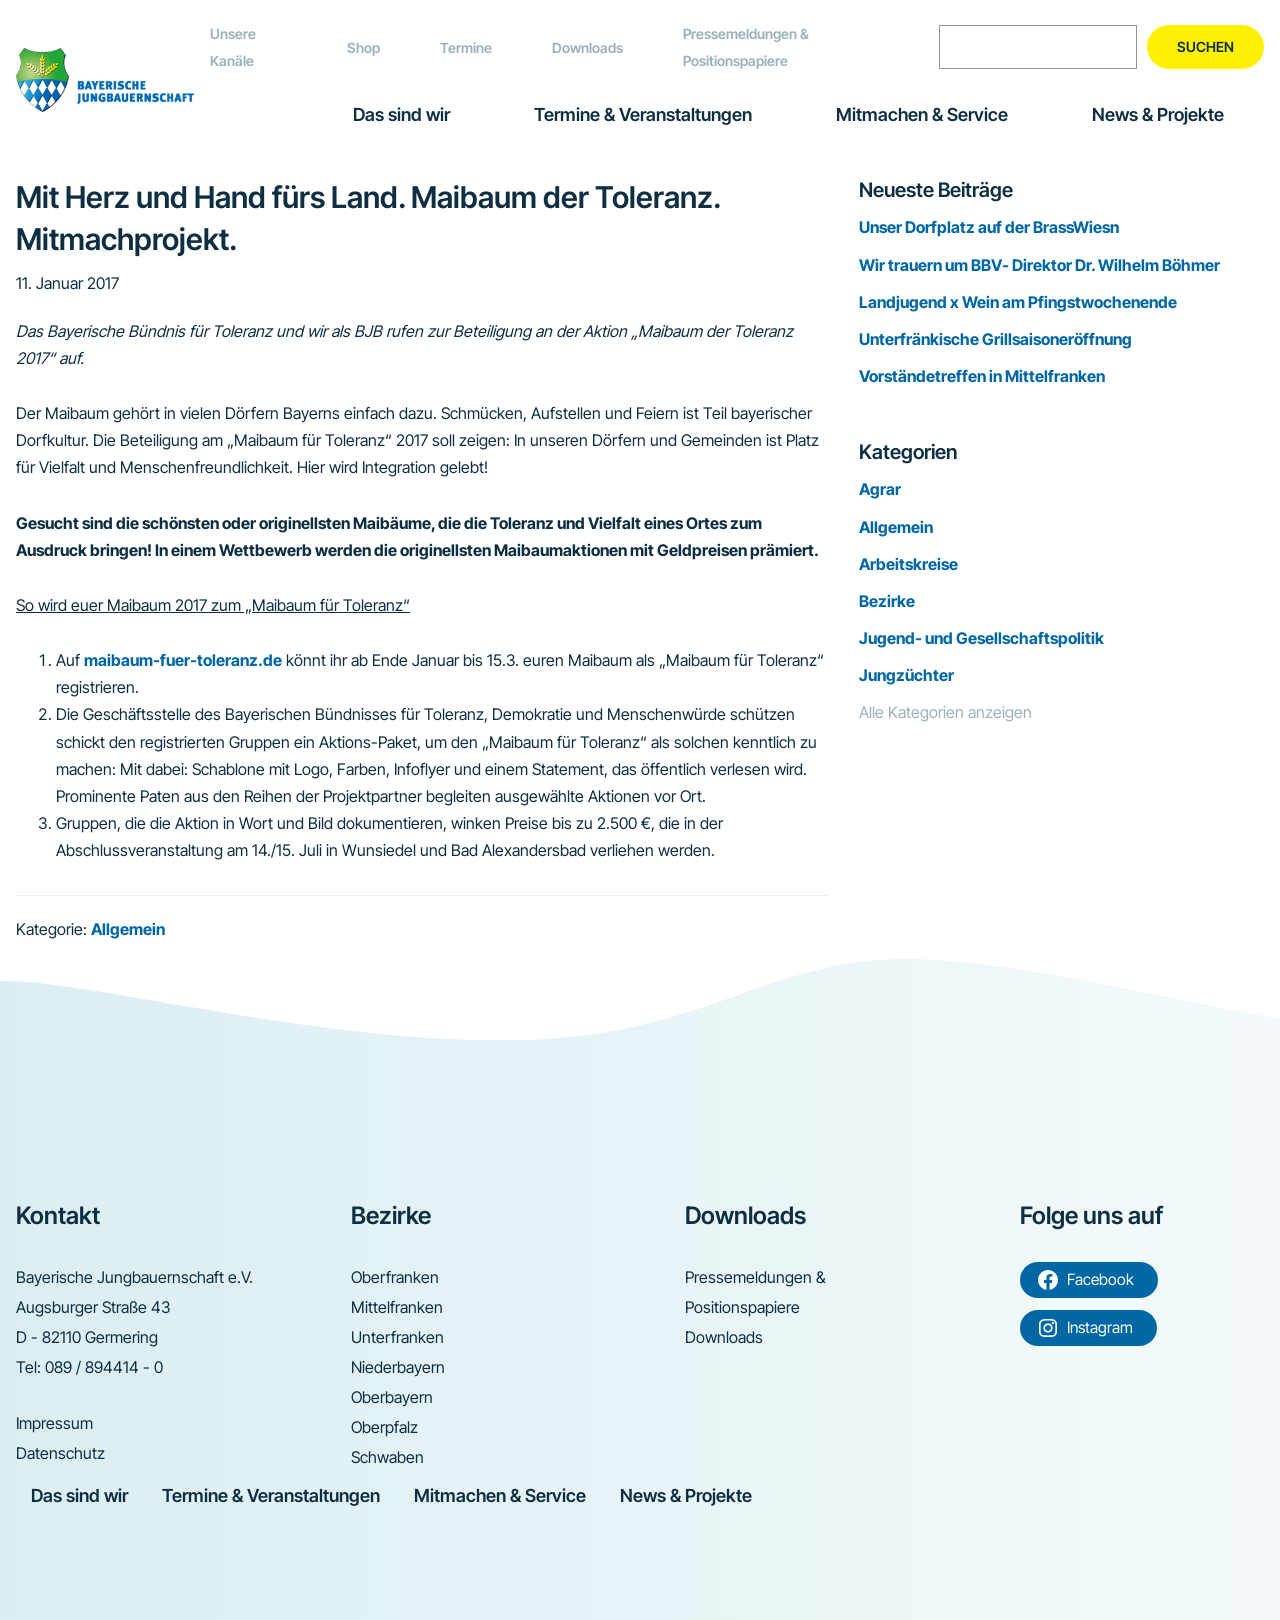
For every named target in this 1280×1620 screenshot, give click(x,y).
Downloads (587, 47)
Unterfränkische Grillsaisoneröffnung (995, 339)
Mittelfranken (397, 1307)
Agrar (880, 489)
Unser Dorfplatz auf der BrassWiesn (989, 227)
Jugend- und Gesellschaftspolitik (981, 638)
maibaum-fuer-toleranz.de (183, 660)
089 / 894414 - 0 (104, 1367)
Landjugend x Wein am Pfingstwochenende (1018, 302)
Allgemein (128, 929)
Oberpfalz (384, 1427)
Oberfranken (395, 1277)
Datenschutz (60, 1453)
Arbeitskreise (908, 564)
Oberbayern (392, 1397)
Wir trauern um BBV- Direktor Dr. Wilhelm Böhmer (1039, 265)
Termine (466, 47)
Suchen (1205, 46)
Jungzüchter (906, 675)
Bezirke (887, 601)
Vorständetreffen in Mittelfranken (982, 376)
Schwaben (387, 1457)
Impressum (54, 1423)
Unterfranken (397, 1337)
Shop (363, 47)
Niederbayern (398, 1367)
